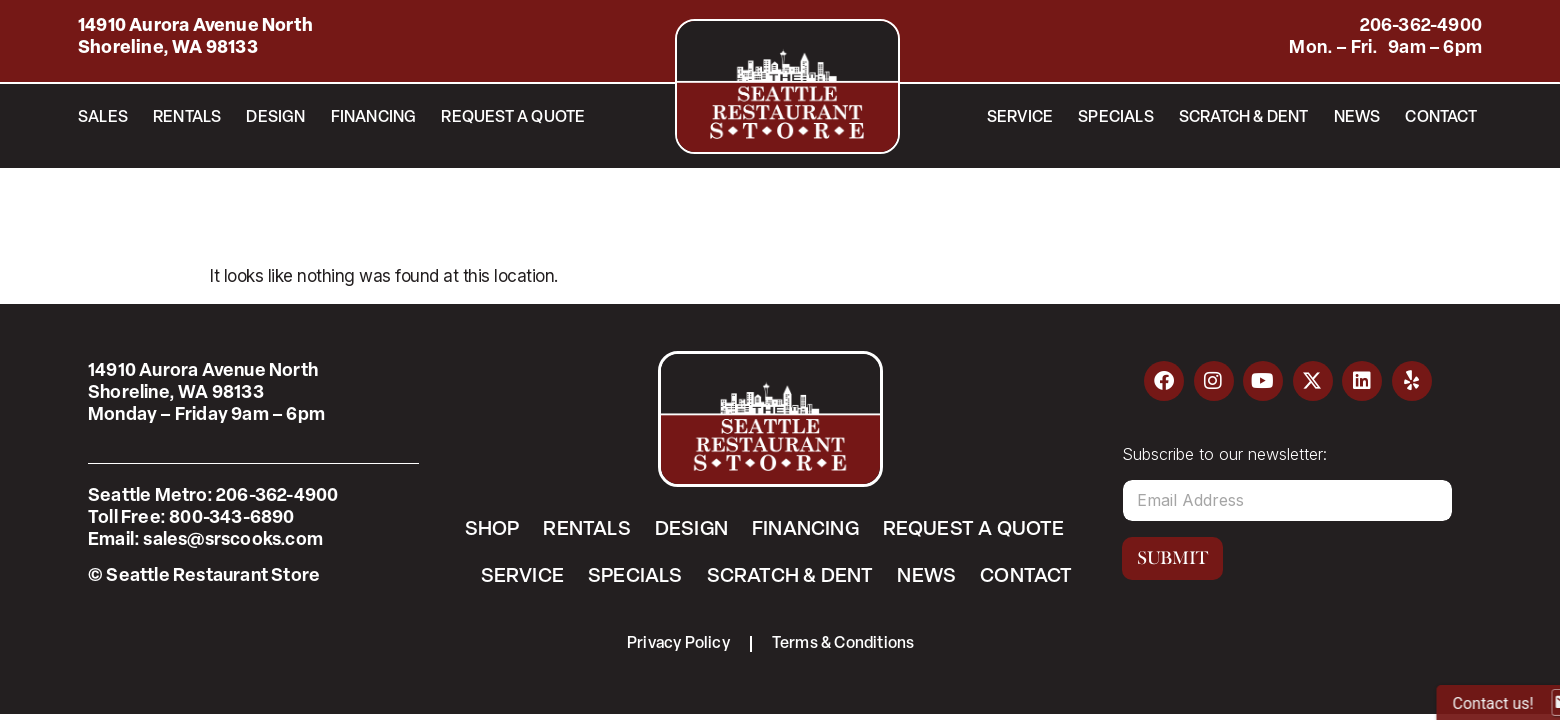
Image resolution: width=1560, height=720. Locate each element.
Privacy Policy (678, 644)
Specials (1116, 118)
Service (1020, 118)
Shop (492, 530)
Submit (1172, 558)
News (1357, 118)
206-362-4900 (1421, 26)
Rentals (187, 118)
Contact (1440, 118)
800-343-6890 (231, 518)
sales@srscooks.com (233, 540)
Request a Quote (513, 118)
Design (275, 118)
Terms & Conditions (843, 644)
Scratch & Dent (1244, 118)
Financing (374, 118)
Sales (103, 118)
